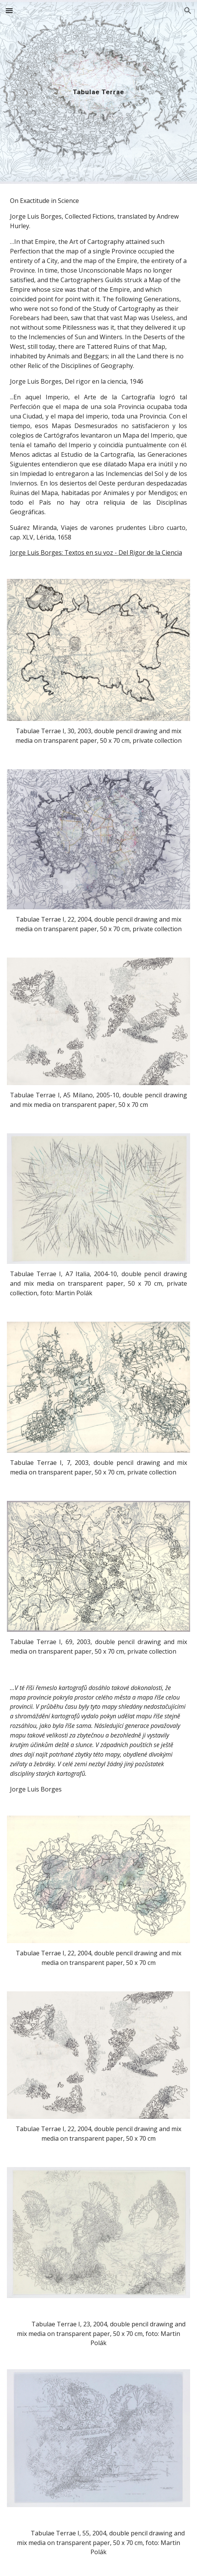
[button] (9, 10)
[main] (98, 91)
